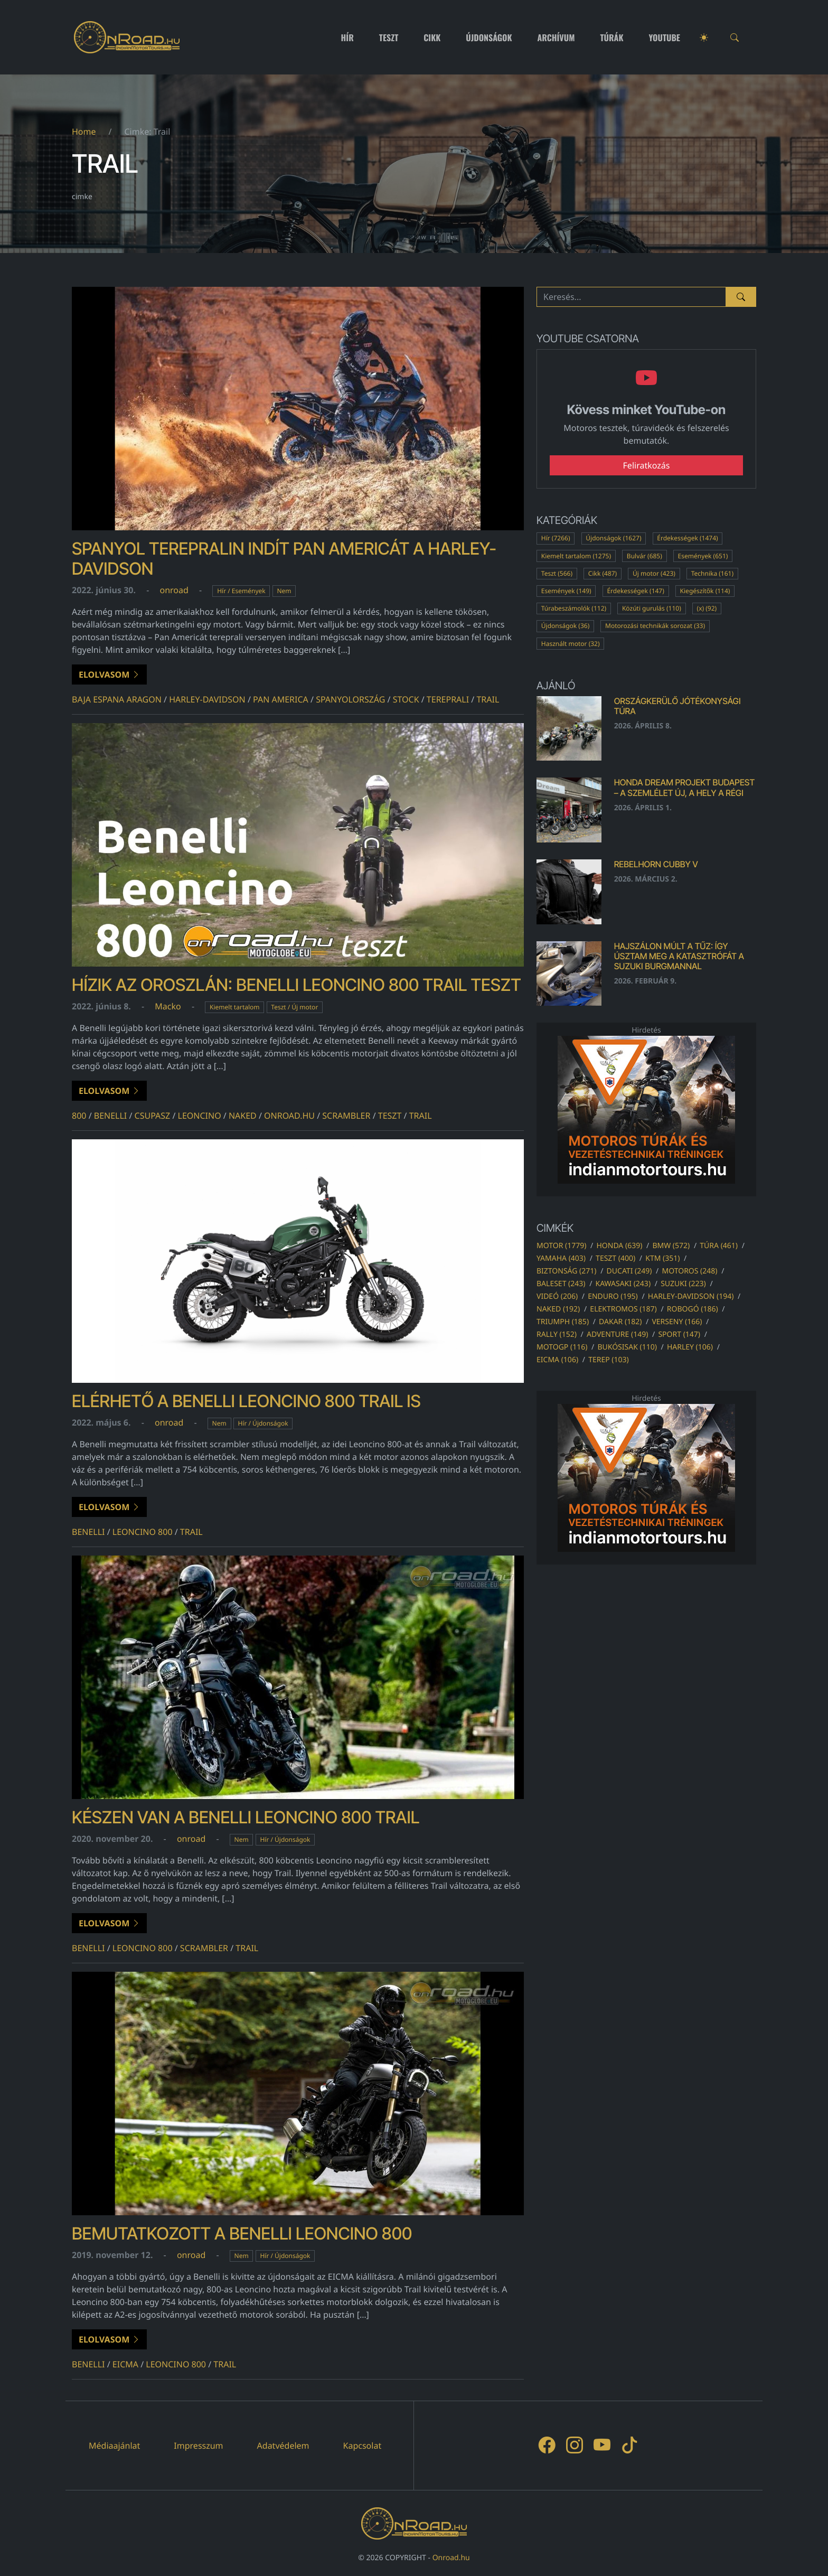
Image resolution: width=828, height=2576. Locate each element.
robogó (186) (692, 1309)
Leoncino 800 (142, 1532)
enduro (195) (613, 1296)
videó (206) (557, 1296)
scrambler (346, 1115)
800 (79, 1115)
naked (243, 1115)
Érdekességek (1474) (687, 537)
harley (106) (690, 1347)
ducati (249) (629, 1271)
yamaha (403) (561, 1258)
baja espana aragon (117, 699)
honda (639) (619, 1246)
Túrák (611, 37)
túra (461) (719, 1246)
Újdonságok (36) (565, 625)
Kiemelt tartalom (235, 1007)
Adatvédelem (283, 2445)
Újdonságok (489, 37)
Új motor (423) (654, 573)
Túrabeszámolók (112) (573, 608)
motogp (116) (562, 1347)
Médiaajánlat (114, 2445)
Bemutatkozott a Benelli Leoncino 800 (242, 2233)
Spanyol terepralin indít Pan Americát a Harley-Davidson (284, 558)
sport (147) (679, 1334)
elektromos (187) (623, 1309)
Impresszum (198, 2445)
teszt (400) (615, 1258)
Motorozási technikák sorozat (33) (655, 625)
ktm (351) (662, 1258)
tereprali (448, 699)
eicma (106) (557, 1360)
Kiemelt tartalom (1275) (576, 555)
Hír (347, 37)
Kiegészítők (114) (705, 590)
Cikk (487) (602, 573)
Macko (168, 1006)
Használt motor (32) (570, 643)
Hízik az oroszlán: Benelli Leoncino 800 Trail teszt (296, 985)
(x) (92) (707, 608)
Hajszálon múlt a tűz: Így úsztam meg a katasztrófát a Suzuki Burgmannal (679, 956)
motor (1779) (561, 1246)
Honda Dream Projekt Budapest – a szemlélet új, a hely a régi (684, 787)
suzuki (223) (683, 1284)
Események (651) (703, 555)
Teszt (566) (556, 573)
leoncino (199, 1115)
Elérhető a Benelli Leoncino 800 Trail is (246, 1401)
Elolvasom (109, 674)
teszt (390, 1115)
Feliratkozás (646, 465)
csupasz (153, 1115)
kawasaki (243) (623, 1284)
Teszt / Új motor (294, 1007)
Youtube (665, 37)
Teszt (389, 37)
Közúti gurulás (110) (651, 608)
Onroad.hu (451, 2558)
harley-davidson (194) (691, 1296)
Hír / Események (241, 590)
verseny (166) (677, 1322)
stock (406, 699)
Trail (487, 699)
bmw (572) (671, 1246)
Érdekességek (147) (635, 590)
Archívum (556, 37)
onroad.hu (289, 1115)
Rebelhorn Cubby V (656, 864)
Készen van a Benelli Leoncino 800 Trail (245, 1817)
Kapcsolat (362, 2445)
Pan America (280, 699)
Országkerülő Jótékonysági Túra (677, 706)
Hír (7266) (555, 537)
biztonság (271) (567, 1271)
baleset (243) (561, 1284)
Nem (284, 590)
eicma (125, 2364)
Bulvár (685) (644, 555)
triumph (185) (563, 1322)
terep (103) (608, 1360)
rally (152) (557, 1334)
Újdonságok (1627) (613, 537)
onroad (174, 590)
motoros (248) (689, 1271)
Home (84, 131)
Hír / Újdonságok (263, 1423)
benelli (110, 1115)
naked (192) (558, 1309)
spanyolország (350, 699)
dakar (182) (620, 1322)
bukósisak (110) (626, 1347)
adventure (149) (617, 1334)
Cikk (432, 37)
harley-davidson (207, 699)
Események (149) (566, 590)
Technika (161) (712, 573)
